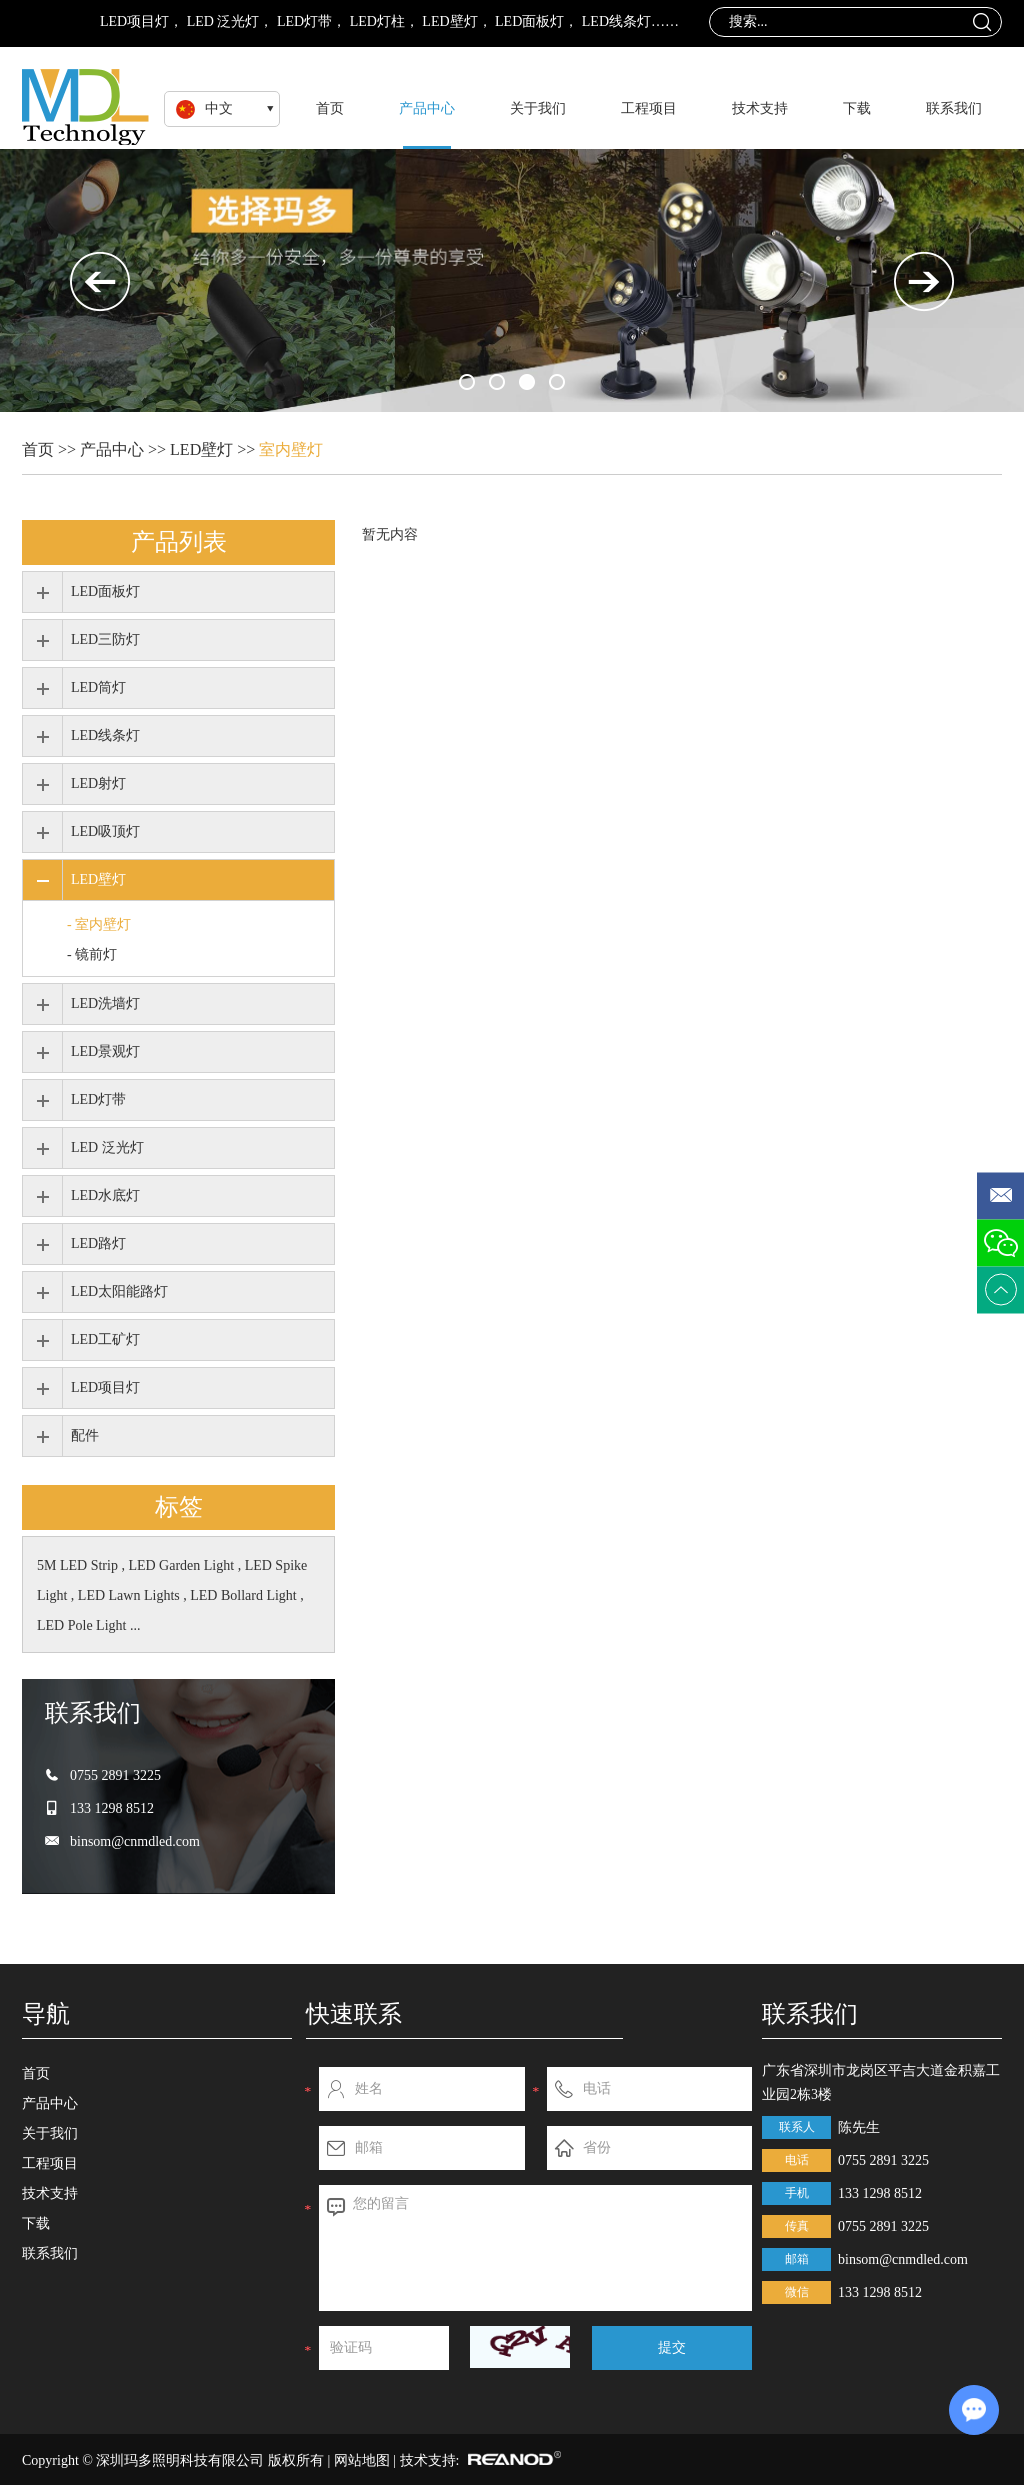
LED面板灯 (529, 21)
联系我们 (954, 108)
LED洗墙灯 (105, 1003)
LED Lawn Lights (130, 1595)
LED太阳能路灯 (119, 1291)
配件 (85, 1435)
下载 (857, 108)
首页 (330, 108)
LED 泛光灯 (223, 21)
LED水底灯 (105, 1195)
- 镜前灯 (92, 954)
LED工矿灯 (105, 1339)
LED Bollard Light (245, 1595)
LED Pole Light (83, 1625)
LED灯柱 (377, 21)
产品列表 (179, 541)
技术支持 (760, 108)
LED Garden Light (182, 1565)
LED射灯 (98, 783)
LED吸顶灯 (105, 831)
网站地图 (362, 2460)
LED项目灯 (134, 21)
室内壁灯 (291, 449)
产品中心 (427, 108)
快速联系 (354, 2013)
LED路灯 (98, 1243)
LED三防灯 (105, 639)
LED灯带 (304, 21)
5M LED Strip (79, 1565)
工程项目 (649, 108)
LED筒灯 (98, 687)
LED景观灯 (105, 1051)
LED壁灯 (449, 21)
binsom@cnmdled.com (135, 1841)
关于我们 (538, 108)
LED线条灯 (616, 21)
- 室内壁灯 (99, 924)
